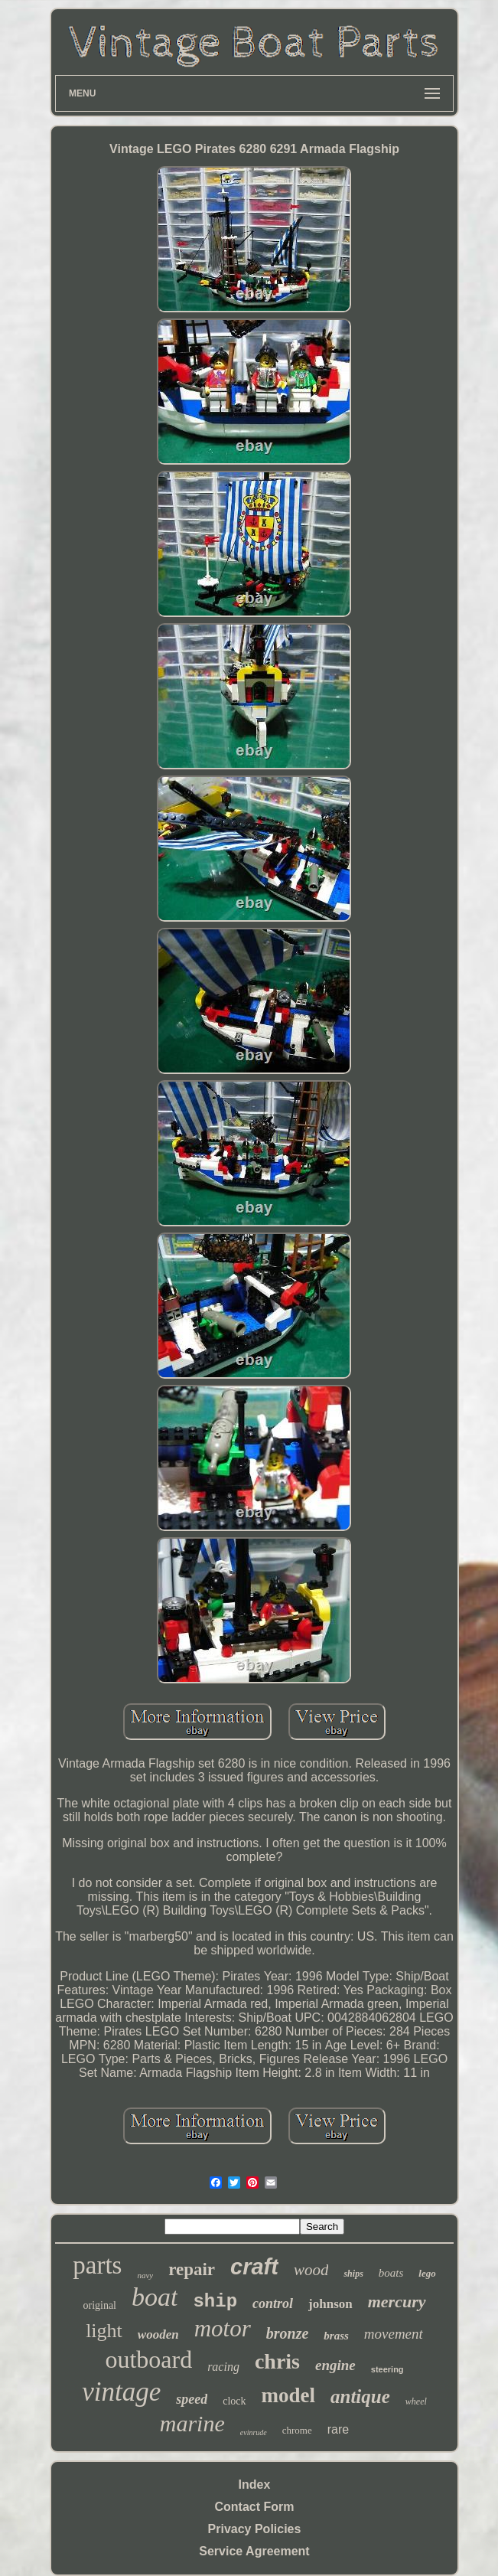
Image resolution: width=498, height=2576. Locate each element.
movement (393, 2334)
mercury (397, 2301)
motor (222, 2328)
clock (234, 2401)
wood (311, 2270)
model (289, 2395)
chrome (297, 2430)
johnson (330, 2304)
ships (353, 2273)
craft (254, 2266)
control (272, 2303)
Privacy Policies (254, 2528)
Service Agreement (254, 2551)
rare (338, 2429)
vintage (121, 2392)
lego (426, 2273)
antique (360, 2396)
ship (215, 2301)
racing (223, 2366)
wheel (416, 2401)
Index (255, 2484)
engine (335, 2365)
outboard (148, 2359)
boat (154, 2297)
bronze (287, 2333)
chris (277, 2361)
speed (191, 2399)
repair (191, 2269)
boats (391, 2273)
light (104, 2331)
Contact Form (254, 2506)
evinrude (253, 2432)
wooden (158, 2334)
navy (145, 2275)
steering (387, 2369)
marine (192, 2423)
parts (97, 2265)
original (99, 2305)
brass (336, 2336)
